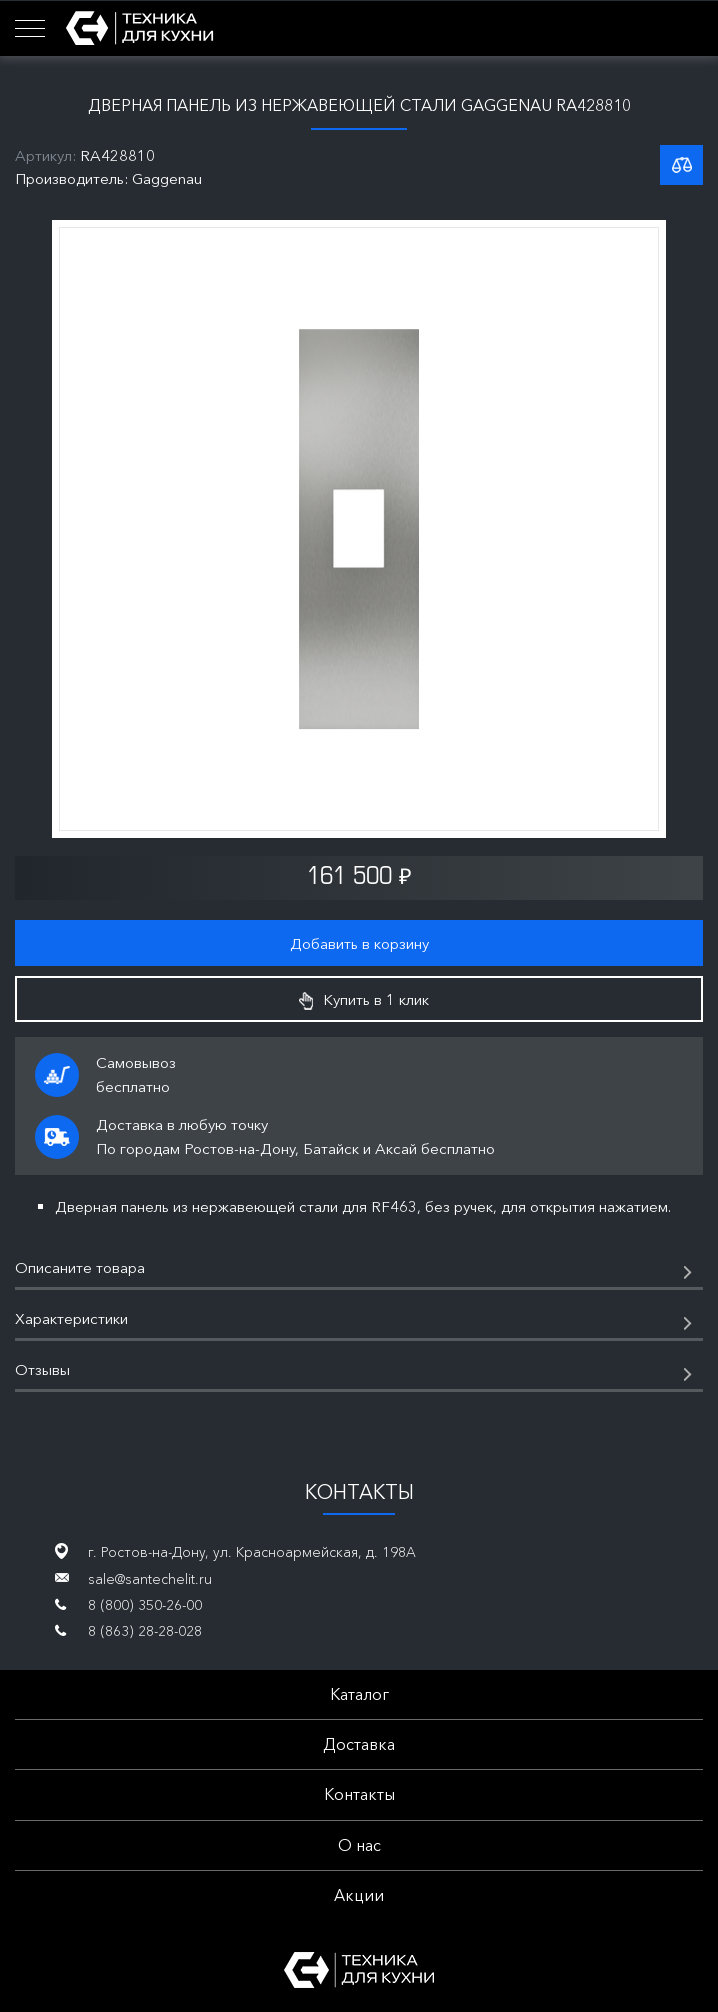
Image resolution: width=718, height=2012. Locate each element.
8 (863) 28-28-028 (145, 1631)
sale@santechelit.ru (150, 1579)
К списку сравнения (681, 165)
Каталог (359, 1694)
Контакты (359, 1794)
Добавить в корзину (359, 943)
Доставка (359, 1744)
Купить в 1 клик (364, 1000)
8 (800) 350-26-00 (145, 1605)
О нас (359, 1845)
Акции (359, 1895)
